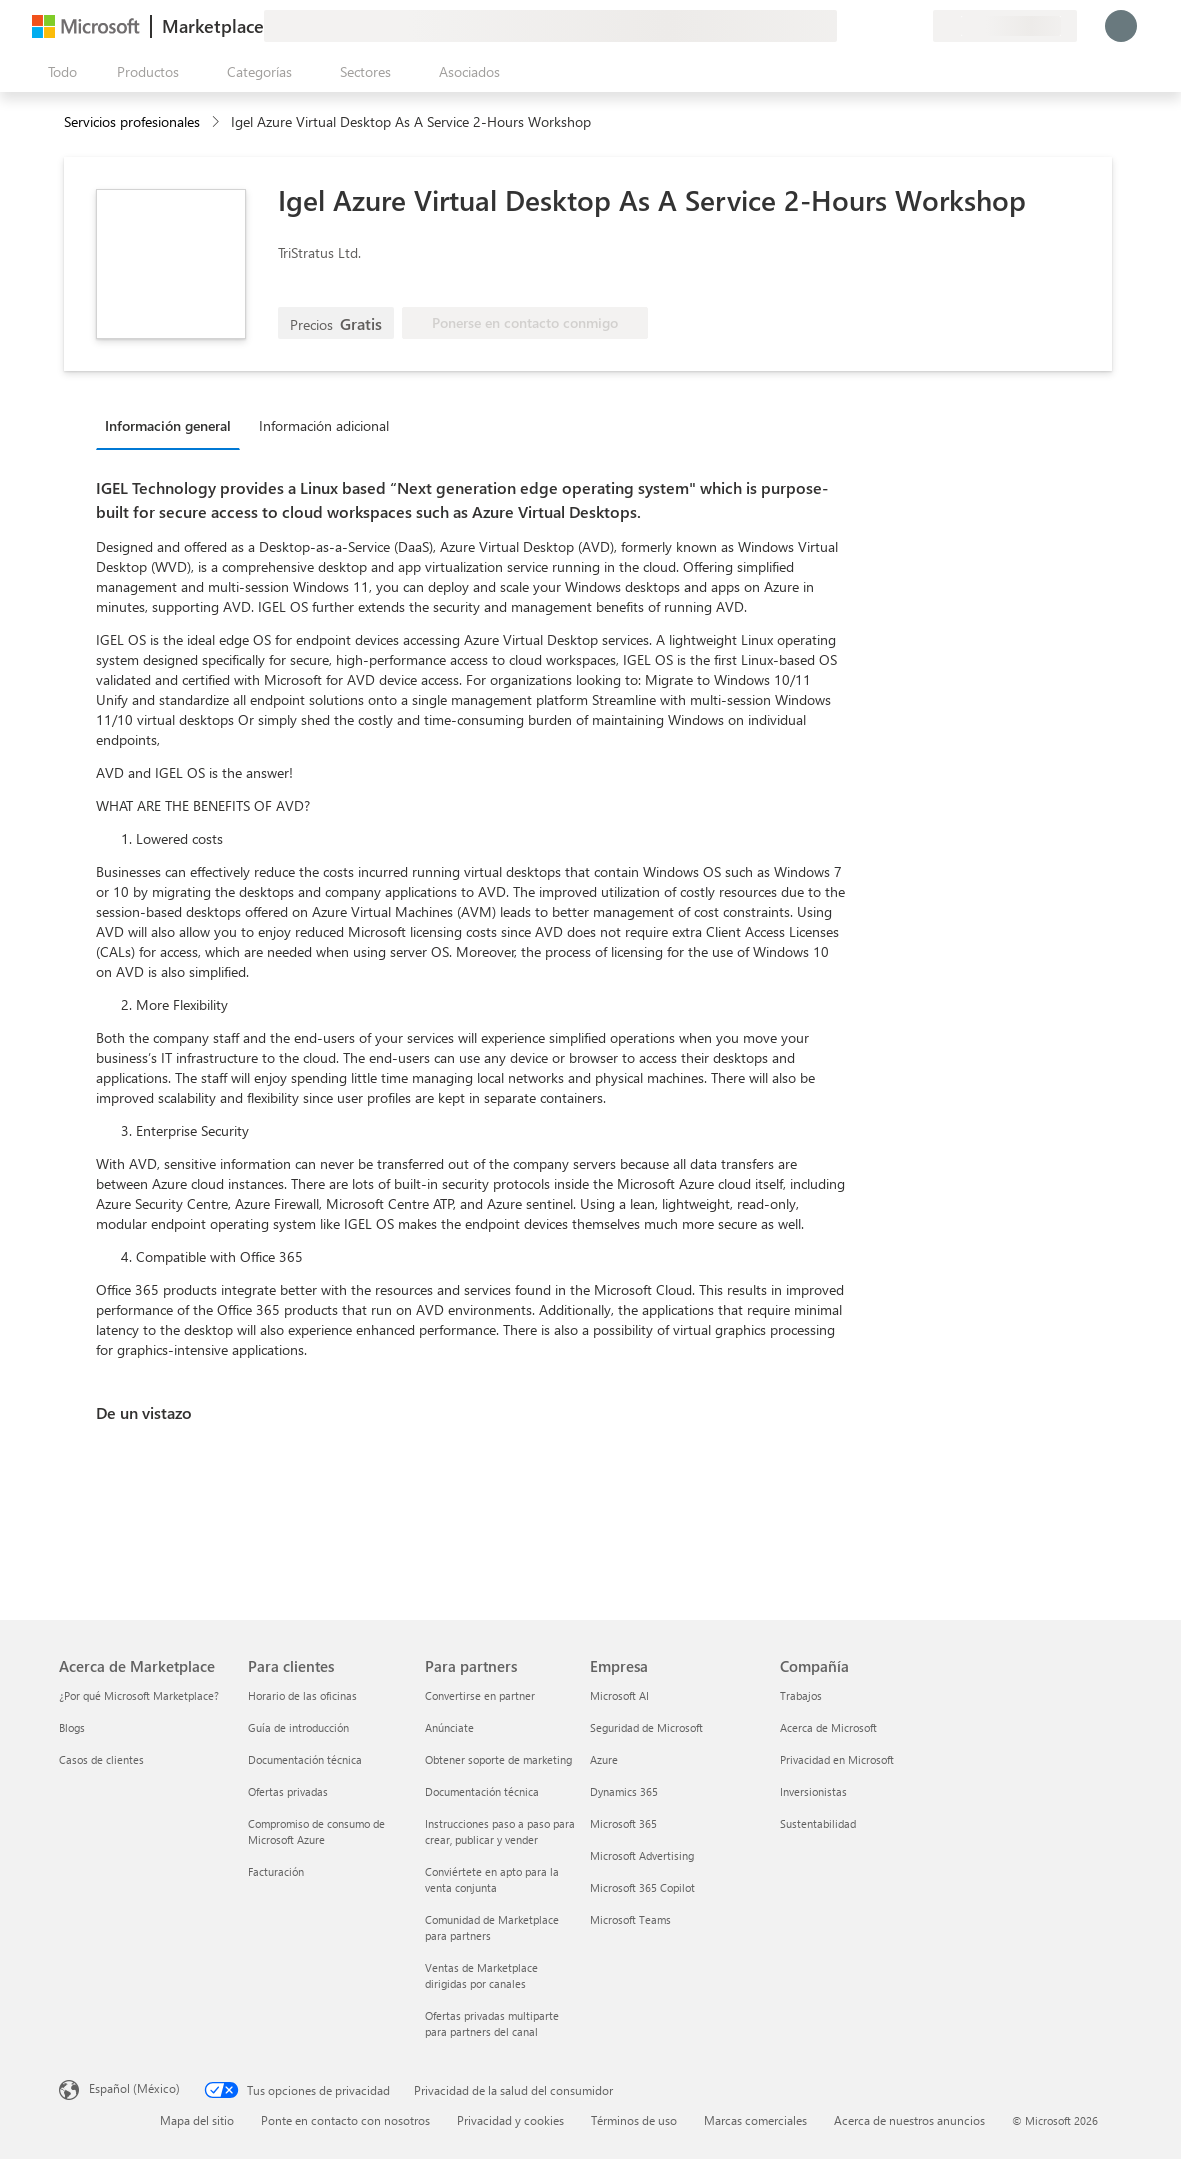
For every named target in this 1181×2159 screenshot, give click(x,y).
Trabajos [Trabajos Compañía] (801, 1695)
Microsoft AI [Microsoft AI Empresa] (619, 1695)
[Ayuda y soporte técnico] (869, 26)
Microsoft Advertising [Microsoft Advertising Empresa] (642, 1855)
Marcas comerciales (755, 2120)
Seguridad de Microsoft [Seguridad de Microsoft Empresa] (646, 1727)
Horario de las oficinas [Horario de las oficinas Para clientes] (302, 1695)
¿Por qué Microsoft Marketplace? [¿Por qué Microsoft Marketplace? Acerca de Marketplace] (139, 1695)
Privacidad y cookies (510, 2120)
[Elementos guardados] (893, 26)
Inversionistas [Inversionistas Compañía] (813, 1791)
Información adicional (324, 425)
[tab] (173, 425)
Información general (168, 425)
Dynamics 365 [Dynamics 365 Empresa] (624, 1791)
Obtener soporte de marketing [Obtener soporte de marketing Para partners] (498, 1759)
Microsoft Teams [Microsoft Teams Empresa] (630, 1919)
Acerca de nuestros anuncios (909, 2120)
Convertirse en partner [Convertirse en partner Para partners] (480, 1695)
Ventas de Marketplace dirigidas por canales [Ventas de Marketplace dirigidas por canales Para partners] (481, 1975)
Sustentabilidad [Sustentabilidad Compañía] (818, 1823)
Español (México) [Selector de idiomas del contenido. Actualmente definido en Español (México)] (134, 2088)
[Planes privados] (917, 26)
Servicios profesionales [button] (132, 121)
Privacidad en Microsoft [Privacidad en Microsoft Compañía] (837, 1759)
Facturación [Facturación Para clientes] (276, 1871)
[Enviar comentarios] (845, 26)
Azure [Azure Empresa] (604, 1759)
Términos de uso (634, 2120)
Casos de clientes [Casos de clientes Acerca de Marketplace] (101, 1759)
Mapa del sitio (197, 2120)
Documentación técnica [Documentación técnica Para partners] (482, 1791)
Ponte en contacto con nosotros (345, 2120)
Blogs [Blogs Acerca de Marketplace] (72, 1727)
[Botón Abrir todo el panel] (58, 72)
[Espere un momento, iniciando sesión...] (1121, 26)
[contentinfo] (217, 122)
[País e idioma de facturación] (1005, 26)
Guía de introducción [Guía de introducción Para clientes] (298, 1727)
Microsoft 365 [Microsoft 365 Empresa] (623, 1823)
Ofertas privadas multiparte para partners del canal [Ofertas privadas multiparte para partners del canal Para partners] (492, 2023)
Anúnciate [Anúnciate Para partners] (449, 1727)
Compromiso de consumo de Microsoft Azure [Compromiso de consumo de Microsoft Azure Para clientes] (316, 1831)
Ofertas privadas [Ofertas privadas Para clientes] (288, 1791)
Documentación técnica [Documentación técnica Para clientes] (305, 1759)
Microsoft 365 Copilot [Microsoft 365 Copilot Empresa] (642, 1887)
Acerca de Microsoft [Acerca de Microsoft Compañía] (828, 1727)
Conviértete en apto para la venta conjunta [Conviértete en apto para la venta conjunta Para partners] (492, 1879)
